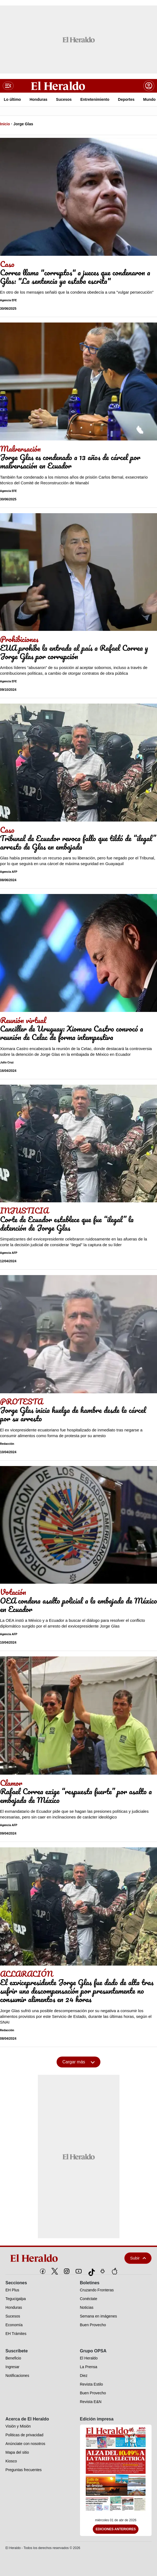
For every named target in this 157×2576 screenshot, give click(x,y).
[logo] (52, 2258)
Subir (138, 2258)
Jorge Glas (23, 124)
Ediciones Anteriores (116, 2529)
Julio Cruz (7, 1062)
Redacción (7, 1444)
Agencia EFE (8, 300)
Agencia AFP (8, 872)
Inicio (5, 124)
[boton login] (148, 85)
